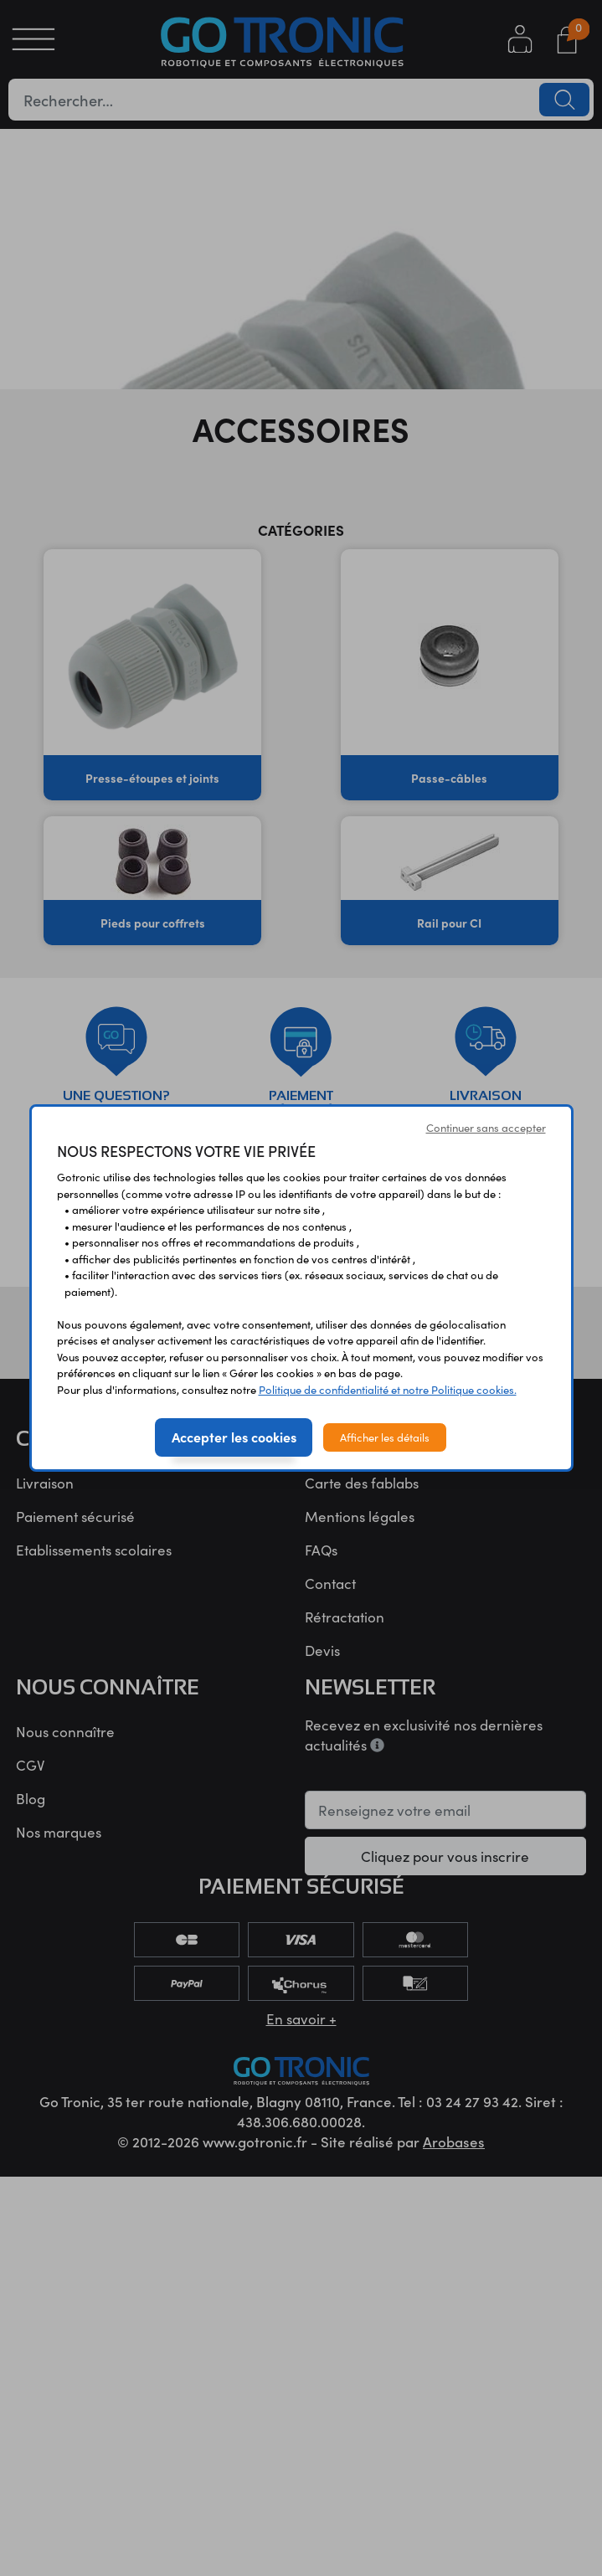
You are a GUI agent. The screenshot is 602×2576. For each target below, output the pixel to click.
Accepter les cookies (234, 1436)
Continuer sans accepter (486, 1127)
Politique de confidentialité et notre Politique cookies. (388, 1389)
